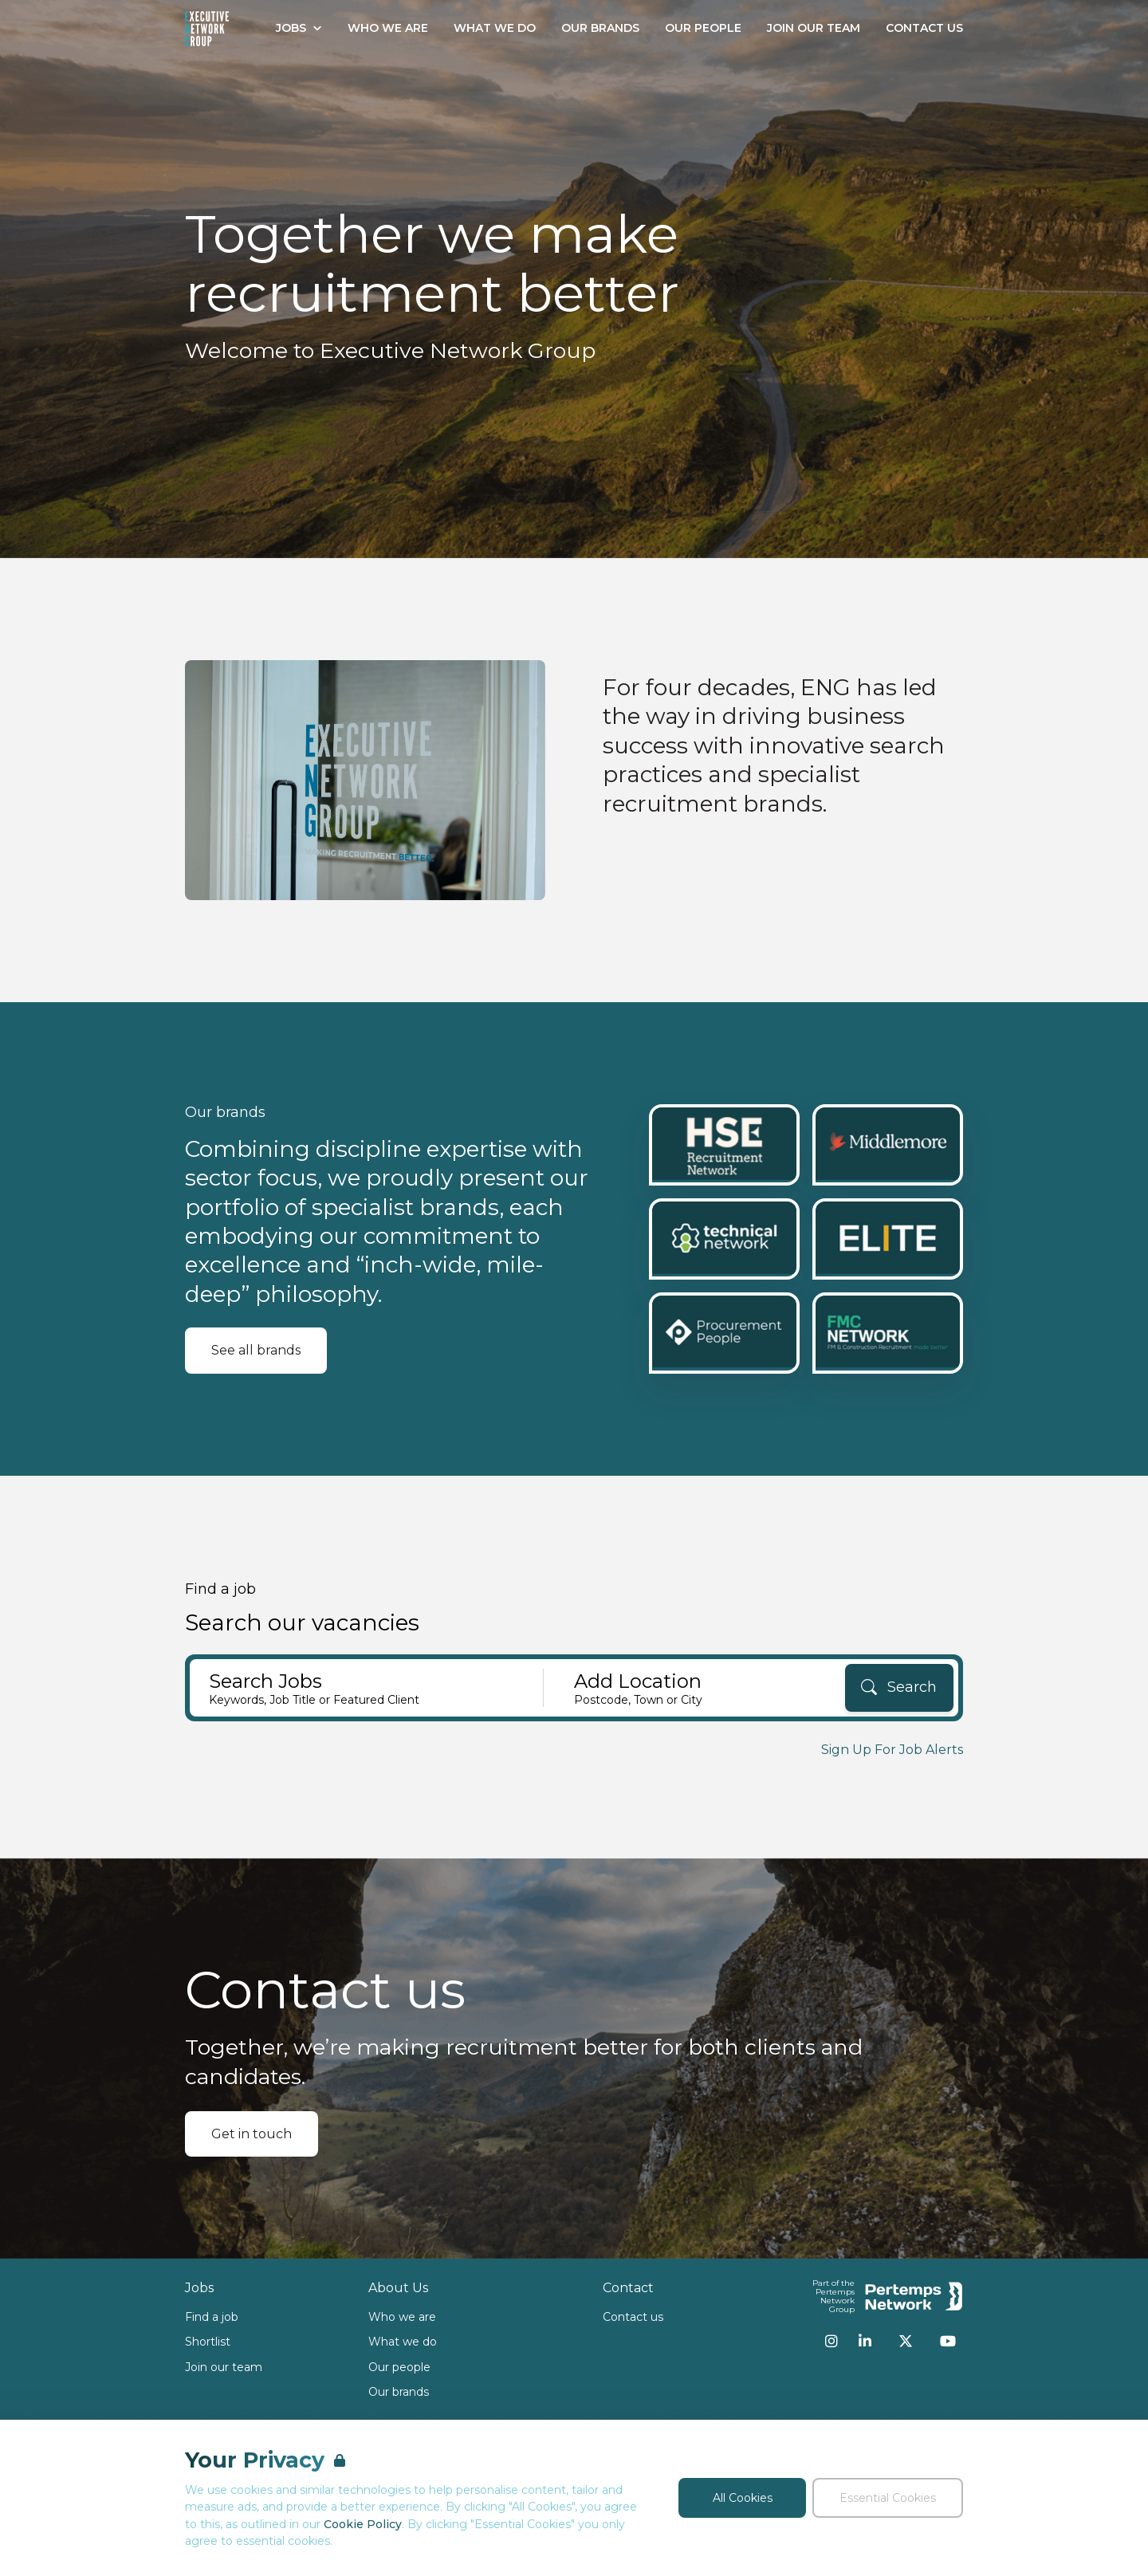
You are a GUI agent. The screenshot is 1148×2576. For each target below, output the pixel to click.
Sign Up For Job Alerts (892, 1749)
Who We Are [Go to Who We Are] (388, 28)
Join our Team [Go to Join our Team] (813, 28)
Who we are (402, 2317)
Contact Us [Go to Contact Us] (924, 28)
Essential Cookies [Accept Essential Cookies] (887, 2498)
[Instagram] (831, 2340)
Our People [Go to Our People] (703, 28)
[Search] (899, 1688)
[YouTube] (948, 2340)
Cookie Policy (363, 2524)
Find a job (211, 2317)
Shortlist (207, 2341)
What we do (402, 2341)
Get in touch (251, 2133)
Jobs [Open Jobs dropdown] (299, 28)
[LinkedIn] (865, 2340)
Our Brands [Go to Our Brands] (600, 28)
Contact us (633, 2317)
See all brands (256, 1350)
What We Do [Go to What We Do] (495, 28)
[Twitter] (905, 2340)
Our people (399, 2367)
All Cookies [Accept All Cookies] (743, 2498)
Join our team (223, 2367)
